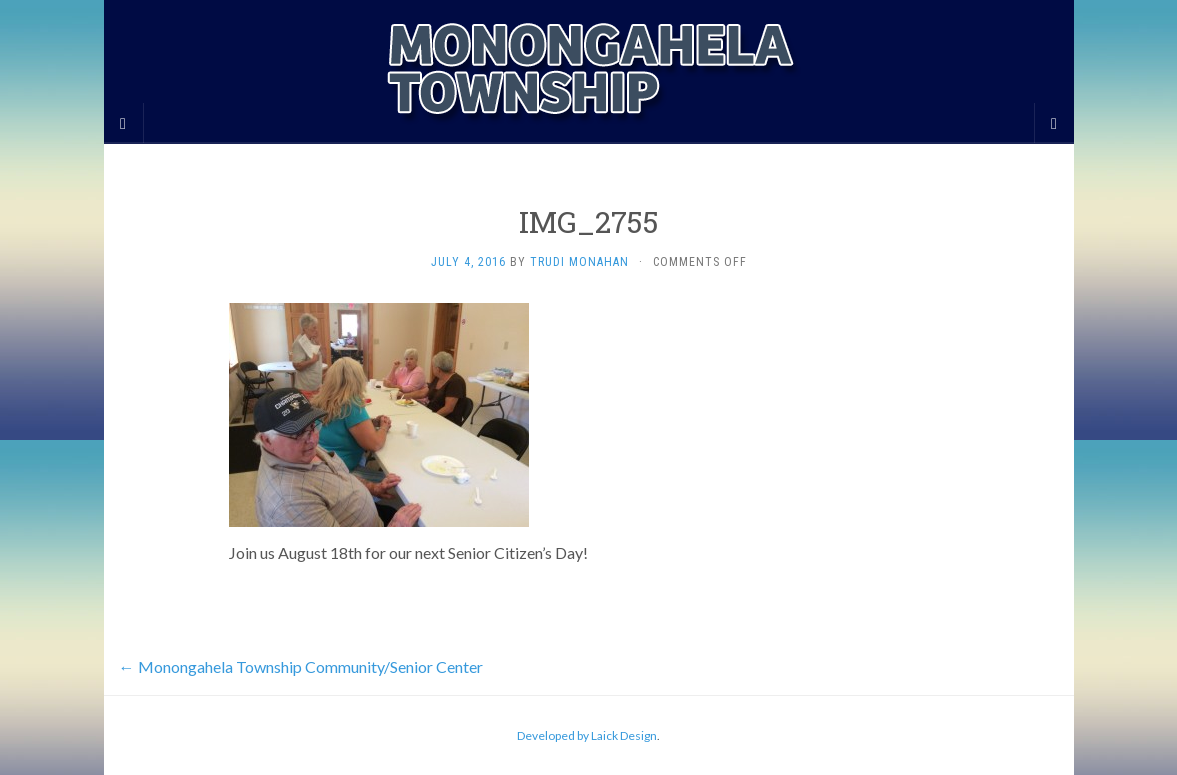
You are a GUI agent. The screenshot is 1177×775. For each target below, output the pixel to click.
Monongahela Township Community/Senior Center (301, 666)
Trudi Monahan (579, 262)
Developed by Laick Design (587, 735)
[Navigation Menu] (1054, 123)
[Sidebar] (124, 123)
